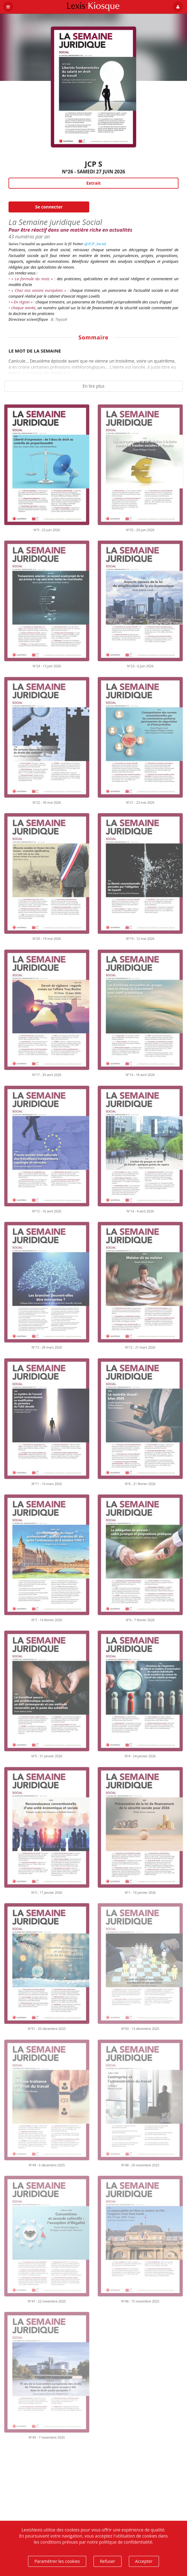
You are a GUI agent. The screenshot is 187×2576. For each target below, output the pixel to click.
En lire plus (93, 386)
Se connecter (48, 207)
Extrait (93, 183)
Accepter (144, 2561)
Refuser (107, 2561)
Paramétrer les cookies (57, 2561)
